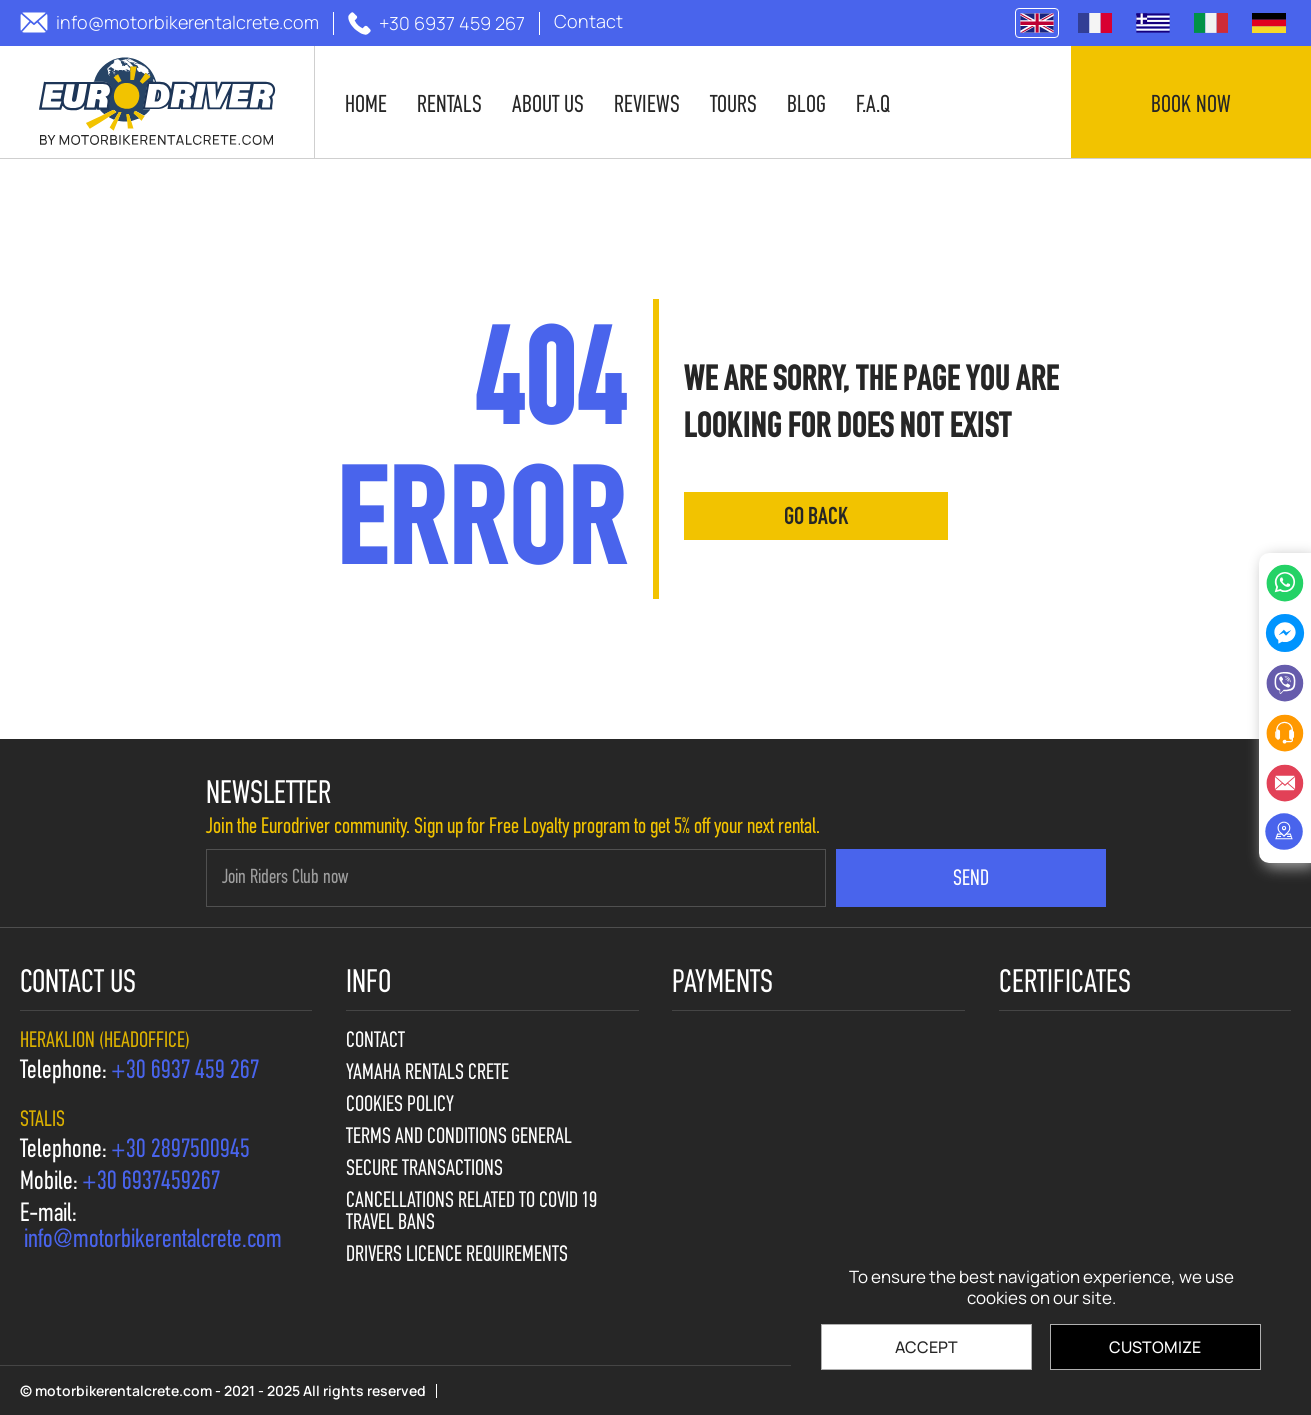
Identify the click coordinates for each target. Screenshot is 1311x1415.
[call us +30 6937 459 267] (436, 23)
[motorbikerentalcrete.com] (157, 102)
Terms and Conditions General (459, 1138)
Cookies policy (400, 1106)
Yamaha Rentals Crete (427, 1074)
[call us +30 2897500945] (180, 1151)
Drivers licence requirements (457, 1256)
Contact (375, 1042)
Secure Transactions (424, 1170)
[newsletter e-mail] (516, 878)
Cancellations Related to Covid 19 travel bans (471, 1213)
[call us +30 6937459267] (151, 1183)
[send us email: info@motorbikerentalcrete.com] (169, 22)
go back (816, 518)
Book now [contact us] (1191, 106)
